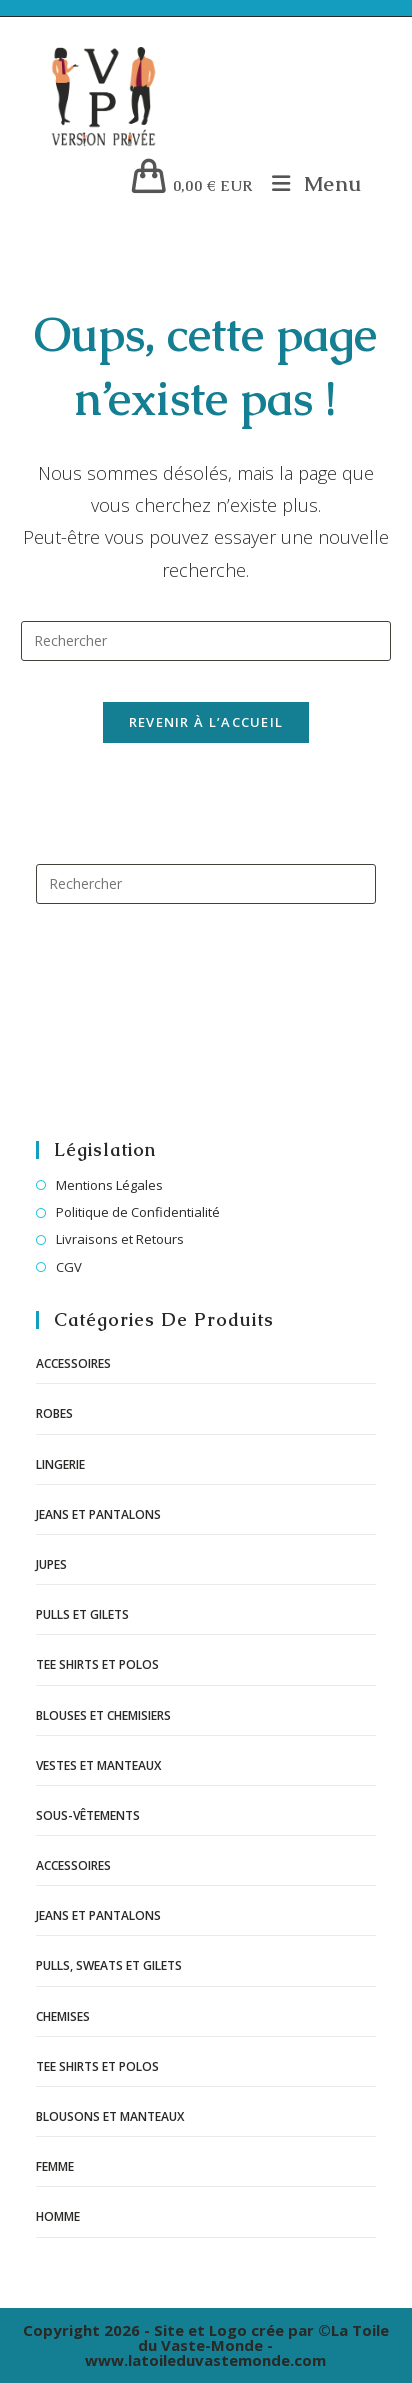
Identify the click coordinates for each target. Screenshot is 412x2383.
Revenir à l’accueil (206, 722)
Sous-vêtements (88, 1815)
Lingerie (60, 1464)
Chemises (63, 2016)
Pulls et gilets (82, 1614)
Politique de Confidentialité (138, 1212)
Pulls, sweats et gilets (109, 1965)
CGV (69, 1267)
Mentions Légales (109, 1185)
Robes (54, 1413)
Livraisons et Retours (120, 1239)
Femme (55, 2166)
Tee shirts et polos (97, 1664)
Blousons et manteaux (110, 2116)
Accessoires (73, 1363)
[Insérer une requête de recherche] (206, 641)
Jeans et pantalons (98, 1514)
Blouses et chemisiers (103, 1715)
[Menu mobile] (309, 183)
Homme (58, 2216)
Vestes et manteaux (98, 1765)
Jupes (51, 1564)
